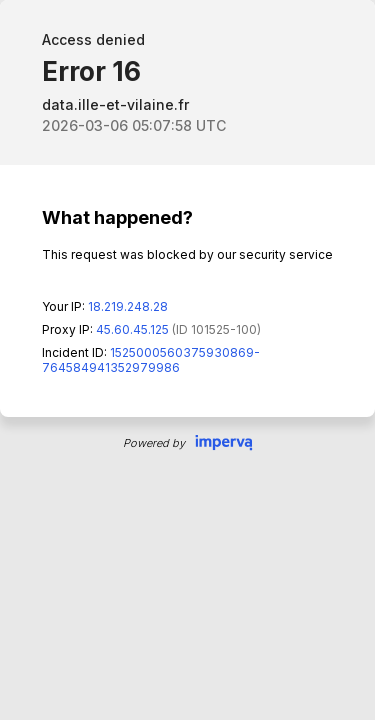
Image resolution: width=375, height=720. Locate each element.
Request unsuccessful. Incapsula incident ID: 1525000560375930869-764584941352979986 (187, 360)
